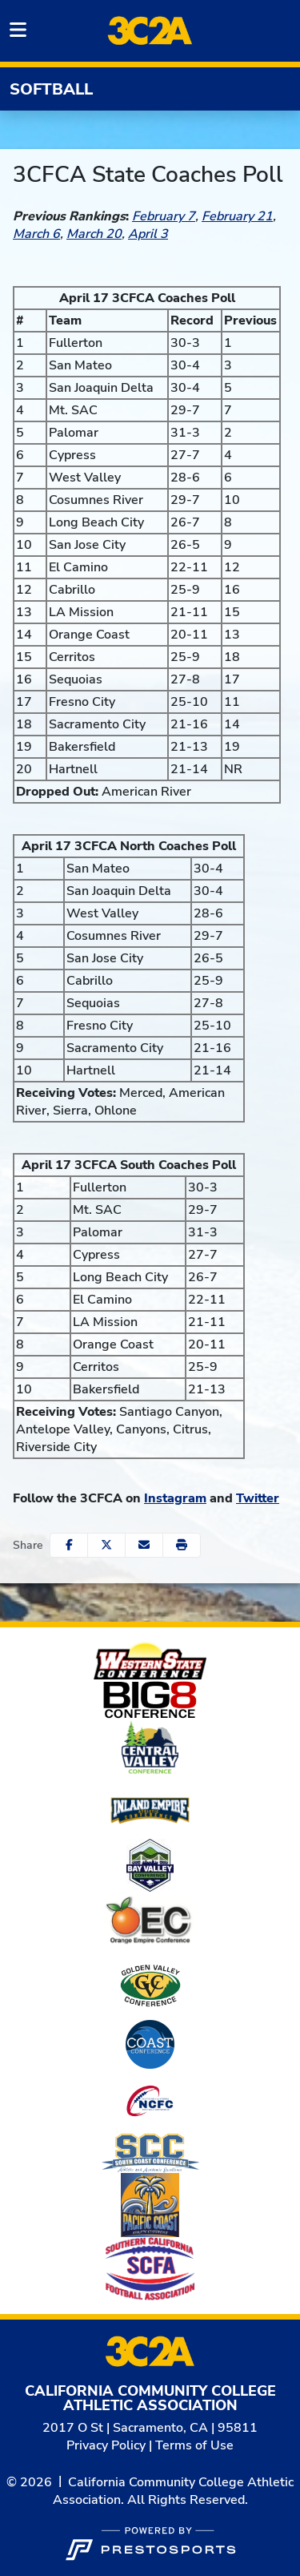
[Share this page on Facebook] (69, 1545)
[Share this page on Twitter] (106, 1545)
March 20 (94, 234)
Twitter (257, 1498)
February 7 (163, 216)
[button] (181, 1545)
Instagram (175, 1498)
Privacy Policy (106, 2445)
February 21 (237, 216)
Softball (51, 89)
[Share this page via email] (144, 1545)
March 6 (36, 234)
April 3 (148, 234)
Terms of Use (194, 2445)
